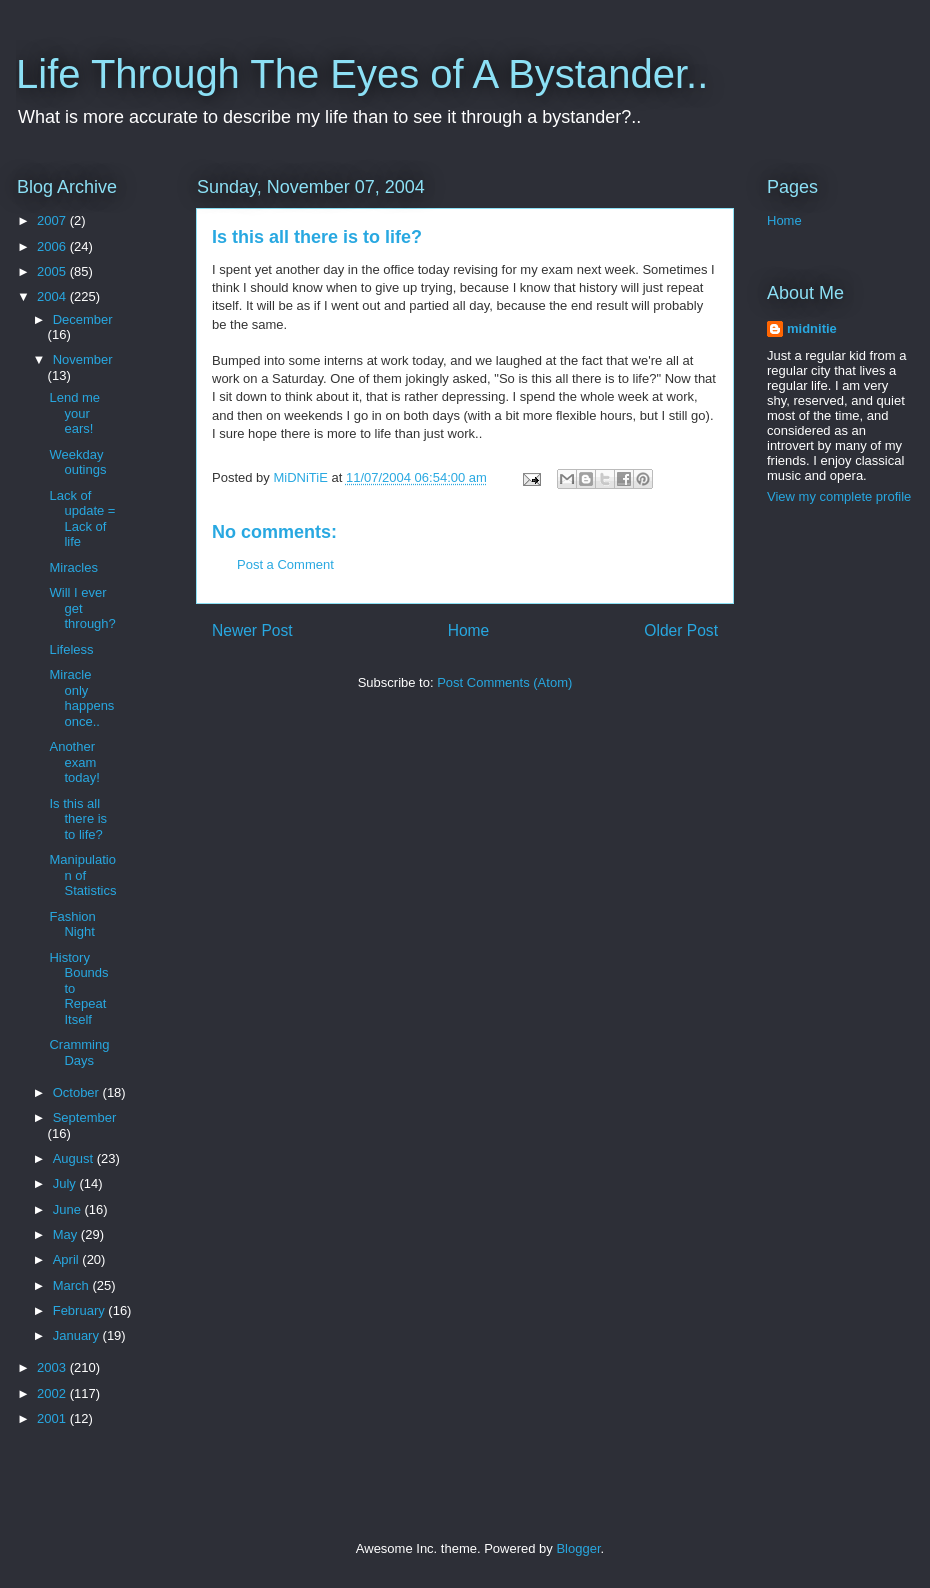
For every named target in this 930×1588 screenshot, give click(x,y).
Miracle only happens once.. (81, 698)
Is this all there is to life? (78, 819)
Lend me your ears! (74, 413)
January (78, 1335)
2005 (53, 271)
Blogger (578, 1548)
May (67, 1234)
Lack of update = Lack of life (82, 519)
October (78, 1092)
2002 (53, 1393)
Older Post (681, 630)
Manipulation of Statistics (82, 875)
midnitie (812, 328)
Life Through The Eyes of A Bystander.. (362, 74)
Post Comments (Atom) (504, 682)
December (83, 319)
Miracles (73, 567)
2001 (53, 1418)
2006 (53, 246)
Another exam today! (74, 762)
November (83, 359)
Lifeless (71, 649)
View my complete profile (839, 496)
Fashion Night (72, 924)
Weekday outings (77, 462)
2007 (53, 220)
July (66, 1183)
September (85, 1117)
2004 (53, 296)
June (69, 1209)
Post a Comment (285, 564)
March (73, 1285)
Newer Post (252, 630)
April (68, 1259)
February (81, 1310)
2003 (53, 1367)
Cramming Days (79, 1052)
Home (469, 630)
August (75, 1158)
